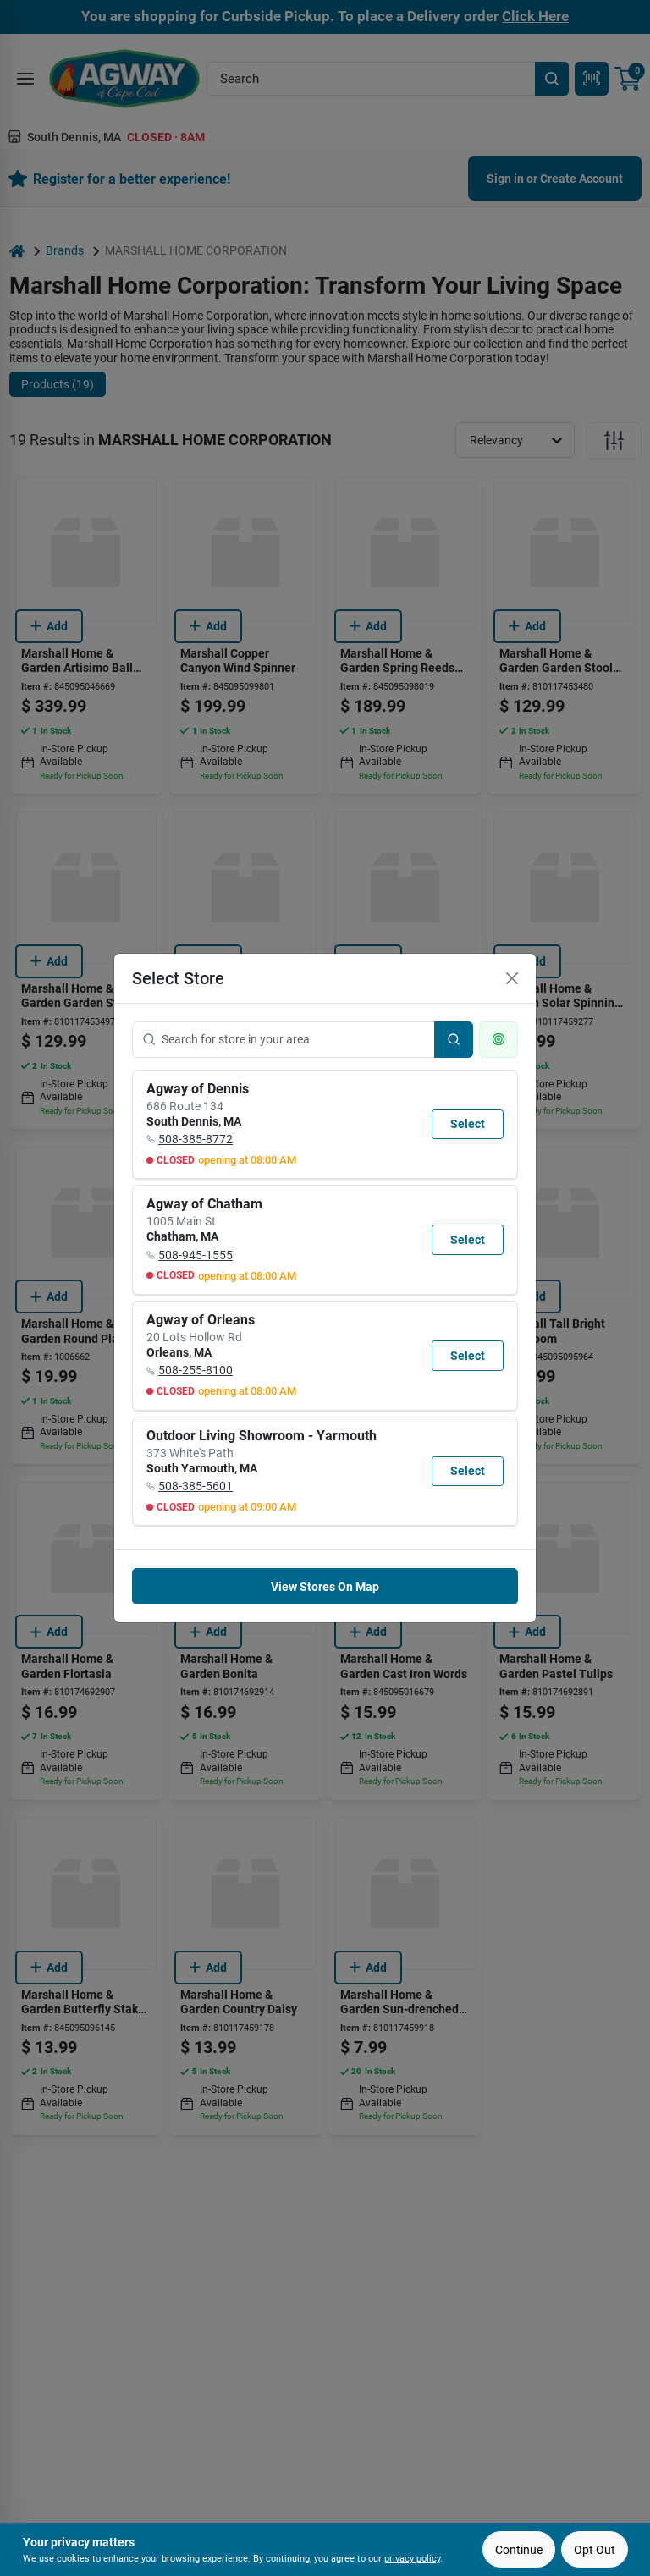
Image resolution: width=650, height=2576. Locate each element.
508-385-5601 (195, 1486)
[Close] (512, 978)
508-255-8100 (195, 1370)
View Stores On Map (325, 1586)
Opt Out (594, 2550)
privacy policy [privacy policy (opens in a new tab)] (412, 2558)
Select (467, 1124)
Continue (519, 2550)
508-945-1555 (195, 1255)
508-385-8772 (195, 1139)
